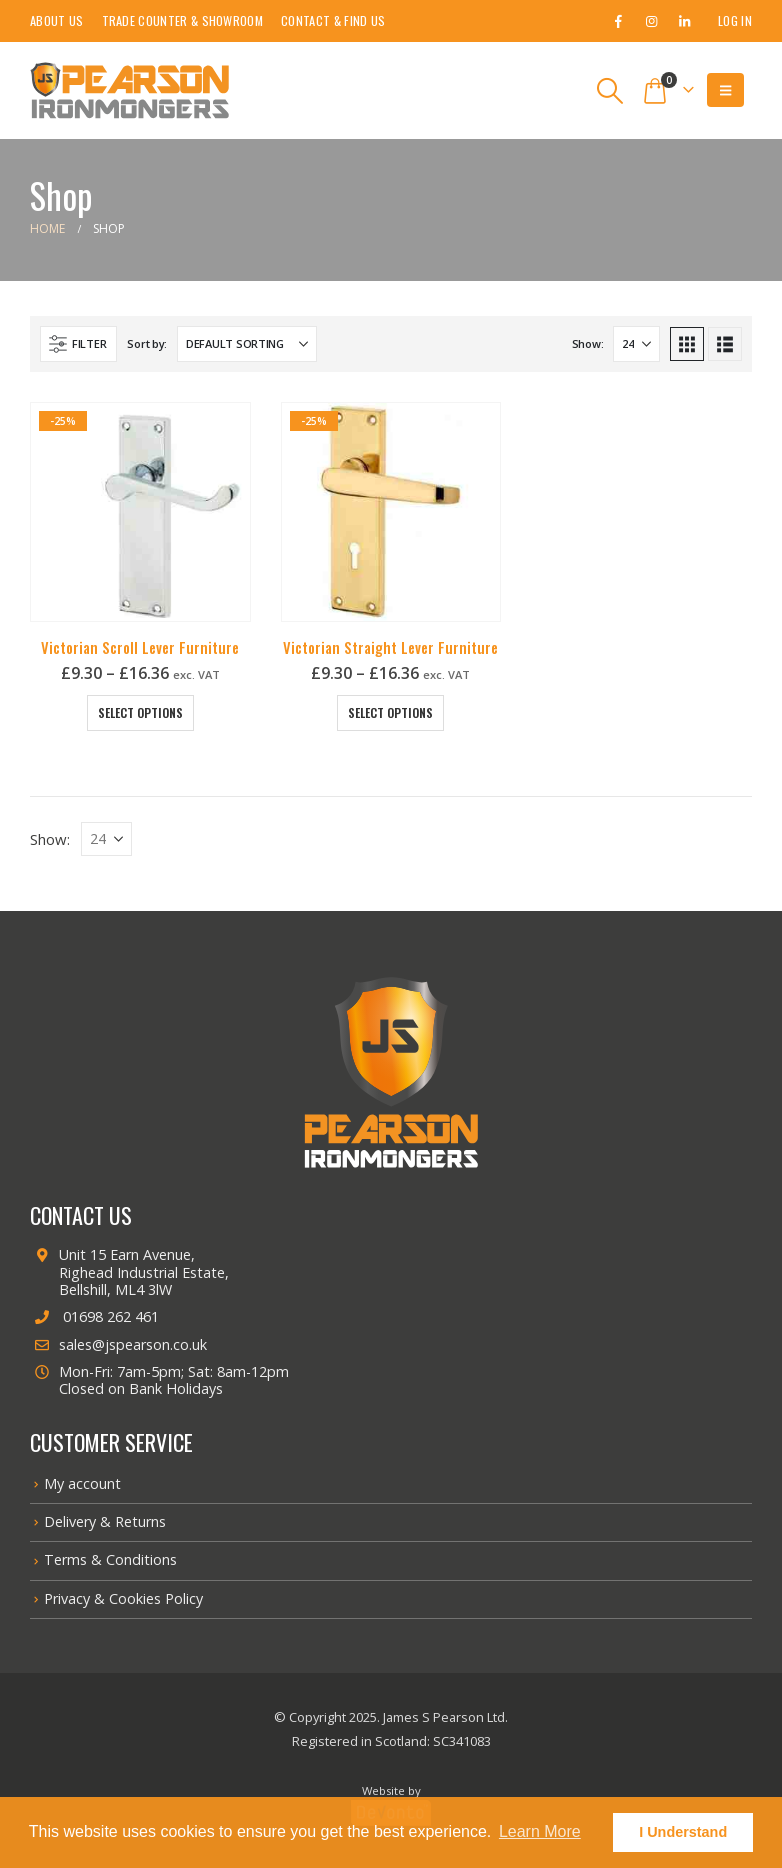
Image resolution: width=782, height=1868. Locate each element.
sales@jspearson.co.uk (118, 1344)
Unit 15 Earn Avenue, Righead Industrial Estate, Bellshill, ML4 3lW (129, 1272)
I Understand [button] (683, 1832)
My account (82, 1483)
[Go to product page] (140, 512)
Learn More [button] (540, 1831)
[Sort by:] (247, 344)
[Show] (636, 344)
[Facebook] (618, 21)
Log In (735, 20)
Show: (588, 343)
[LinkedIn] (684, 21)
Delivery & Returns (105, 1521)
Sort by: (147, 343)
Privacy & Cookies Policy (123, 1598)
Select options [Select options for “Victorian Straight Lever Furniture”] (390, 712)
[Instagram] (651, 21)
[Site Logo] (130, 90)
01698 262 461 (94, 1316)
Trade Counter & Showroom (183, 20)
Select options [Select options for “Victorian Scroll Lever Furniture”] (140, 712)
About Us (57, 20)
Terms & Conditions (110, 1559)
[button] (610, 91)
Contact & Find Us (333, 20)
